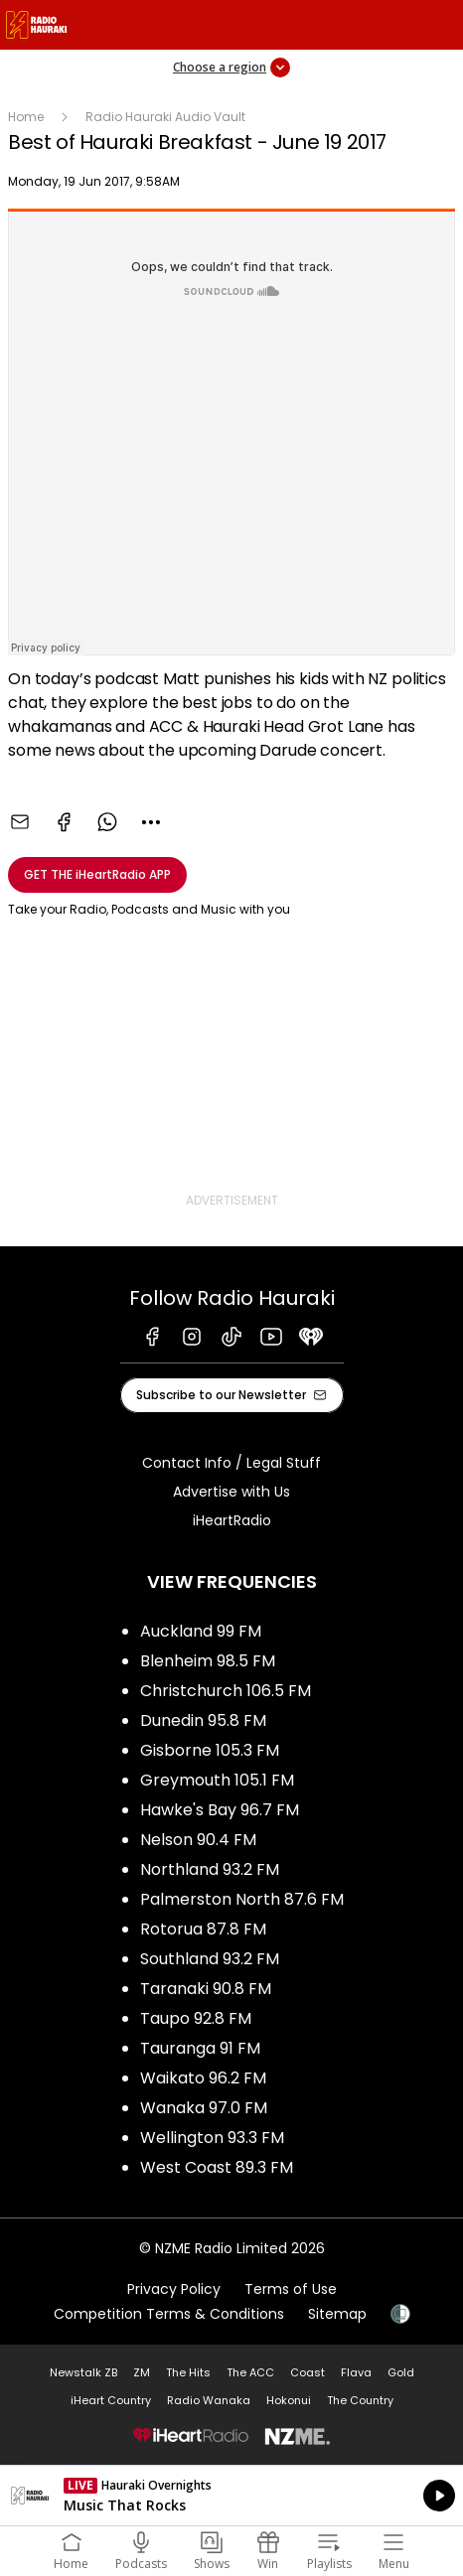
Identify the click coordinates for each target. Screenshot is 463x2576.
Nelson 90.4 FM (198, 1839)
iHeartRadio (232, 1520)
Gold (400, 2372)
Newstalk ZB (83, 2372)
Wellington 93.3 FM (212, 2137)
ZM (141, 2372)
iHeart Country (111, 2400)
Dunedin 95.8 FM (203, 1720)
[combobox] (151, 822)
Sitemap (337, 2314)
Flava (356, 2372)
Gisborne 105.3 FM (209, 1750)
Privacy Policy (174, 2289)
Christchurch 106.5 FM (225, 1690)
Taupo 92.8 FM (195, 2018)
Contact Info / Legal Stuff (231, 1463)
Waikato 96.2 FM (203, 2078)
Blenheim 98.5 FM (207, 1660)
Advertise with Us (231, 1492)
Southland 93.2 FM (209, 1958)
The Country (360, 2400)
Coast (307, 2372)
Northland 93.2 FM (209, 1869)
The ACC (250, 2372)
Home (26, 116)
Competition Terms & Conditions (169, 2314)
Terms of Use (290, 2289)
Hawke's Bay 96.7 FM (219, 1809)
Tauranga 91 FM (200, 2048)
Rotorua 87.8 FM (203, 1929)
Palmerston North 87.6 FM (242, 1899)
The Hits (188, 2372)
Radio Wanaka (208, 2400)
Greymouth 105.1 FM (217, 1780)
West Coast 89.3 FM (216, 2167)
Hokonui (288, 2400)
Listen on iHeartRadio (231, 2495)
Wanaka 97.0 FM (203, 2107)
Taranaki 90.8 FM (205, 1988)
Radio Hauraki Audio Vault (165, 116)
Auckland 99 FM (200, 1631)
